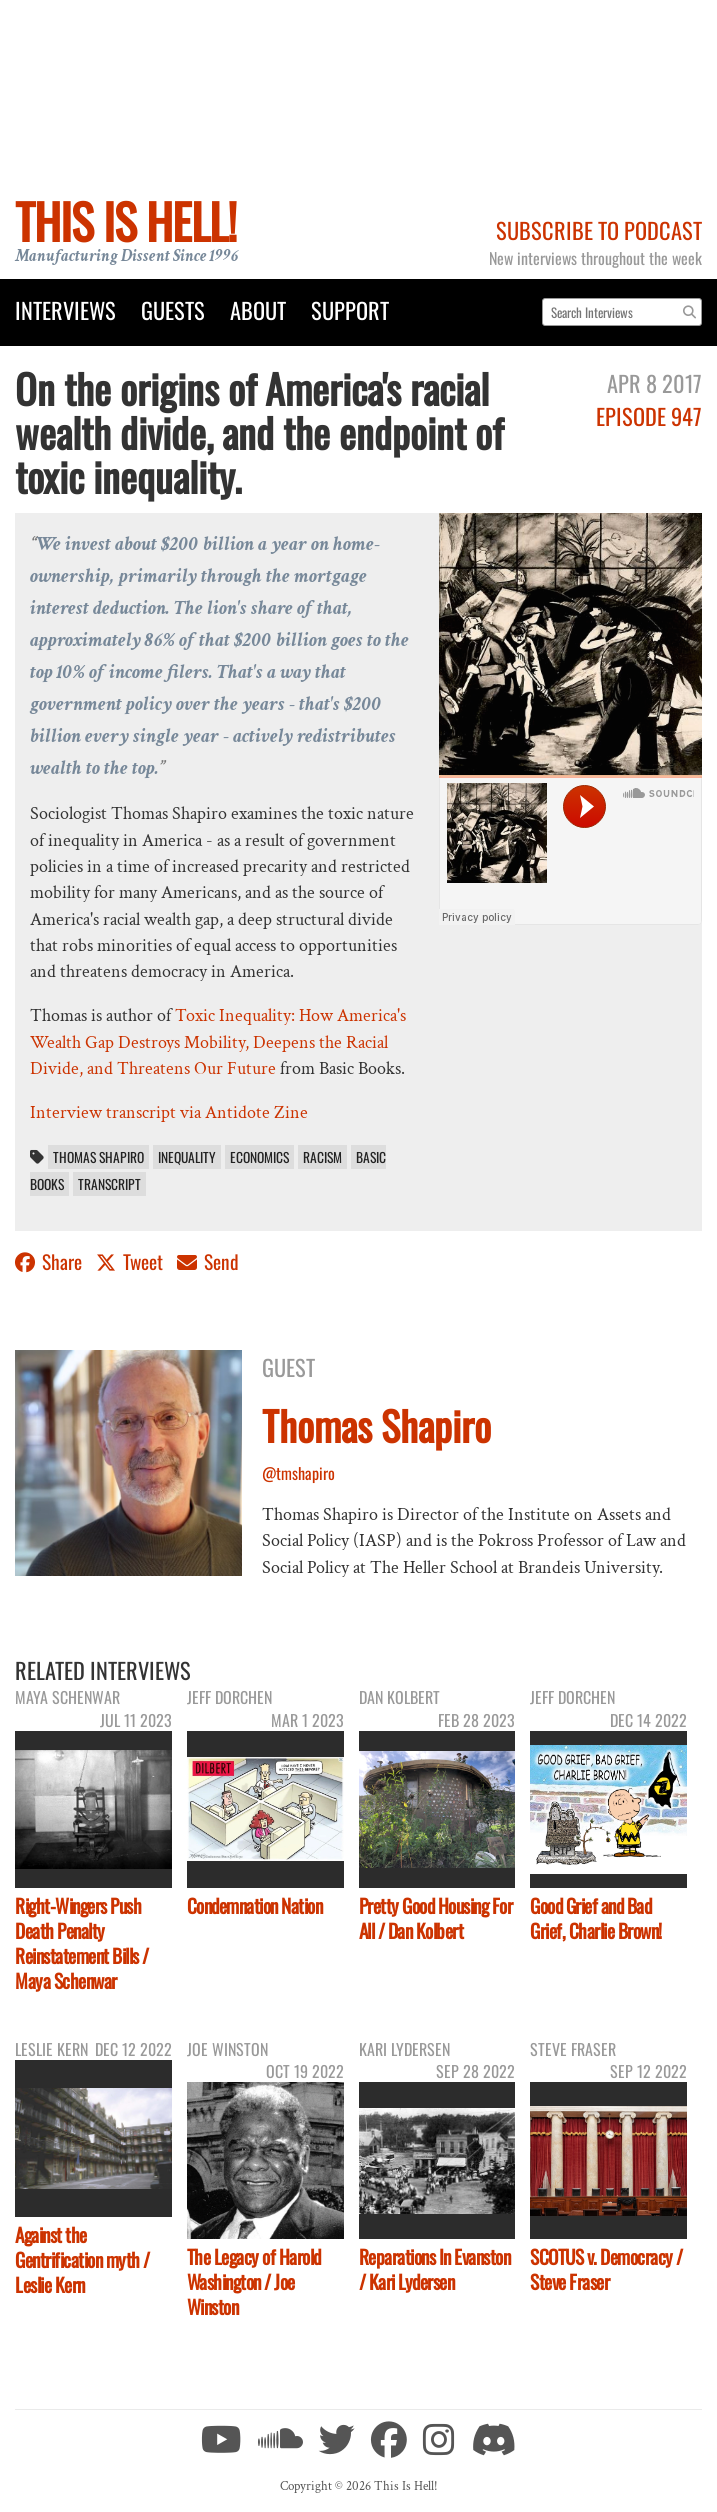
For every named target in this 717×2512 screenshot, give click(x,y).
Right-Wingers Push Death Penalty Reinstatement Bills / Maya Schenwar (82, 1943)
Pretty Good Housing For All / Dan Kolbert (436, 1918)
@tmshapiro (298, 1473)
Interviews (65, 309)
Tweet (131, 1261)
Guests (173, 309)
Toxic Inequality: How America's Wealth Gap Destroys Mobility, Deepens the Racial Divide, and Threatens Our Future (218, 1042)
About (258, 309)
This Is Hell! (125, 220)
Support (350, 309)
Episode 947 (649, 415)
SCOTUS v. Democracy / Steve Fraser (606, 2269)
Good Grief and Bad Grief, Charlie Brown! (596, 1918)
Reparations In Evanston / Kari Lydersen (435, 2269)
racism (322, 1157)
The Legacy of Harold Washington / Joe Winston (254, 2281)
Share (50, 1261)
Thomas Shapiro (98, 1157)
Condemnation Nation (255, 1905)
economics (259, 1157)
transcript (109, 1184)
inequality (187, 1157)
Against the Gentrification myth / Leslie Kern (82, 2259)
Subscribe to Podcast (599, 229)
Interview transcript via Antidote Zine (169, 1112)
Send (208, 1261)
